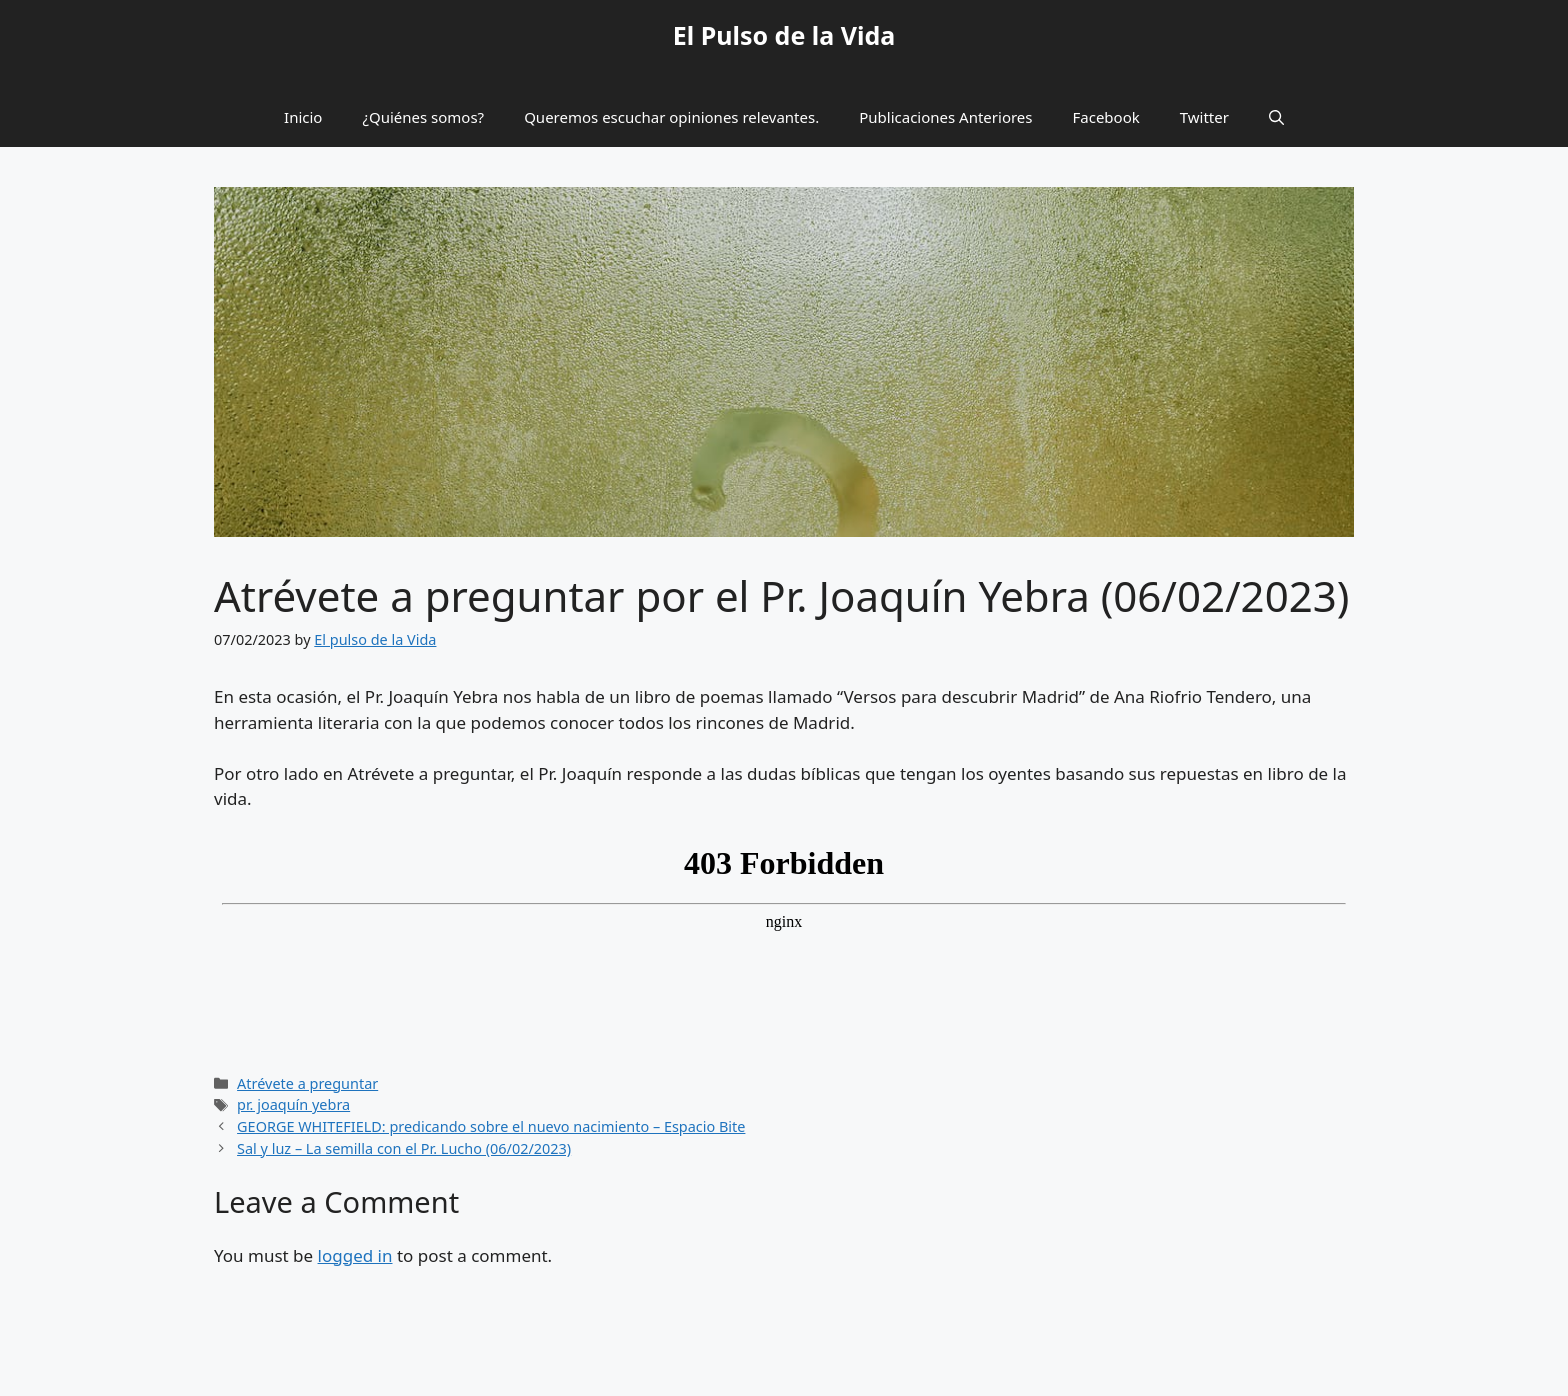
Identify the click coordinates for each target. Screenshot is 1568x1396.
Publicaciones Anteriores (945, 117)
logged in (355, 1255)
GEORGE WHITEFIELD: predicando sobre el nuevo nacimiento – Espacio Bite (491, 1126)
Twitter (1204, 117)
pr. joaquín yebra (293, 1104)
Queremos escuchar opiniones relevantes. (671, 117)
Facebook (1106, 117)
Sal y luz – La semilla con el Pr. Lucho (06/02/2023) (404, 1148)
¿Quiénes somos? (423, 117)
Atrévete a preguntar (307, 1083)
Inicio (303, 117)
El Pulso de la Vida (784, 35)
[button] (1276, 117)
